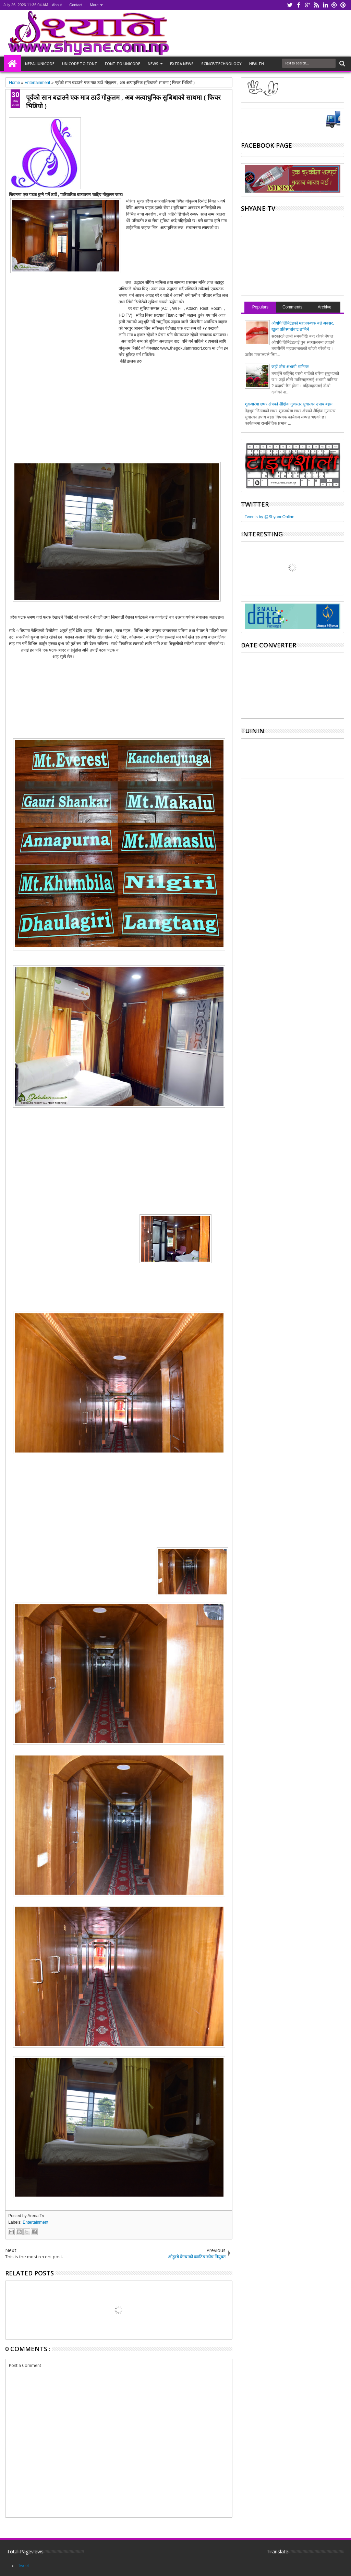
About (57, 5)
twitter (289, 5)
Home (12, 63)
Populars (260, 307)
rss (316, 5)
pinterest (343, 5)
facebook (298, 5)
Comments (292, 307)
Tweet (23, 2565)
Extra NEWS (182, 63)
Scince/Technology (221, 63)
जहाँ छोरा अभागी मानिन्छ (289, 366)
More (94, 5)
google (307, 5)
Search (342, 64)
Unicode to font (79, 63)
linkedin (325, 5)
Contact (75, 5)
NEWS (153, 63)
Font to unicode (122, 63)
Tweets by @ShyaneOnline (269, 516)
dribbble (334, 5)
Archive (324, 307)
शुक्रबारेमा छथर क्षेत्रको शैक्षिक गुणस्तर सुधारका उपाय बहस (288, 404)
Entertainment (35, 2222)
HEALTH (256, 63)
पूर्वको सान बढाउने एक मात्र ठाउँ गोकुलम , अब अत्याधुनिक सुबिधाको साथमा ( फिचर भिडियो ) (123, 101)
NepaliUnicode (40, 63)
